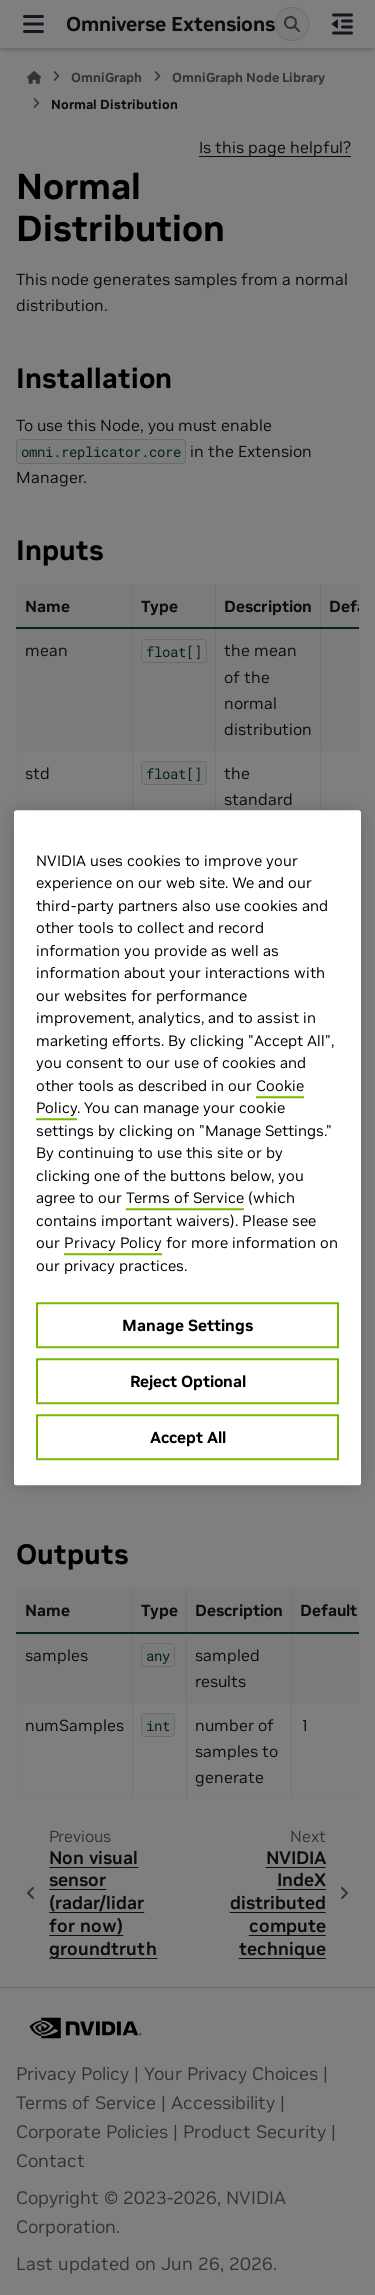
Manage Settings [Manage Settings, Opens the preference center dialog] (187, 1325)
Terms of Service (185, 1197)
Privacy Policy (113, 1242)
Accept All (188, 1437)
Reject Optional (188, 1381)
